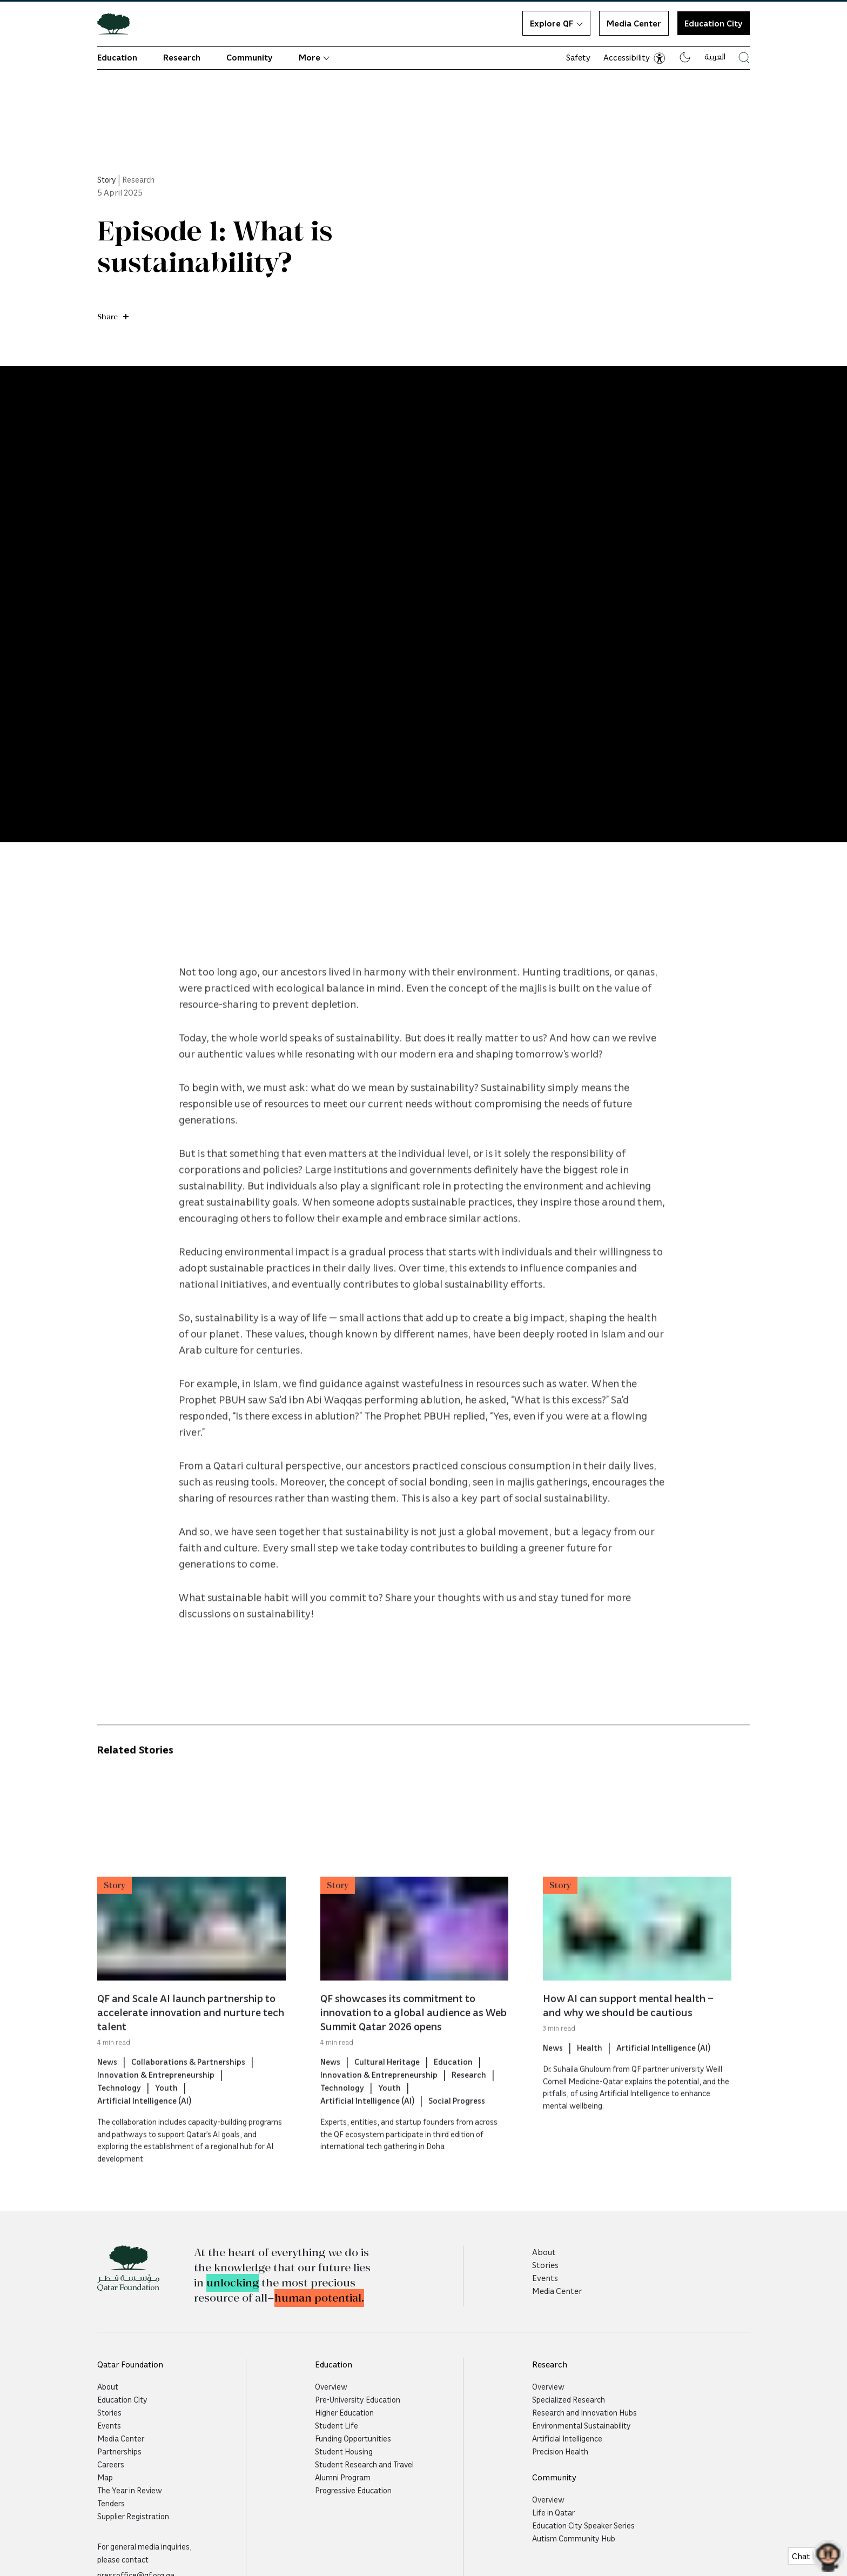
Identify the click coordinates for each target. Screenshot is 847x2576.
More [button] (314, 57)
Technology (119, 2130)
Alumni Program (343, 2477)
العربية (714, 56)
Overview (331, 2386)
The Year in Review (129, 2490)
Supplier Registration (133, 2516)
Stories (545, 2264)
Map (105, 2477)
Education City (122, 2399)
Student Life (336, 2425)
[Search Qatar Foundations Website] (744, 57)
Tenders (111, 2503)
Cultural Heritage (387, 2104)
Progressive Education (353, 2490)
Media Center (634, 23)
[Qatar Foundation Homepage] (117, 23)
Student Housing (344, 2451)
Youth (166, 2130)
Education (117, 57)
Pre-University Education (357, 2399)
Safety (578, 57)
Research (181, 57)
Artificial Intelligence (567, 2438)
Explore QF (556, 23)
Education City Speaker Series (583, 2525)
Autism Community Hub (573, 2538)
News (107, 2104)
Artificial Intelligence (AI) (144, 2143)
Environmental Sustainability (581, 2425)
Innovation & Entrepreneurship (155, 2117)
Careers (110, 2464)
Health (589, 2090)
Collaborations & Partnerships (188, 2104)
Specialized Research (568, 2399)
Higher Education (344, 2412)
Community (249, 57)
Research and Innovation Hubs (584, 2412)
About (544, 2251)
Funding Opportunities (353, 2438)
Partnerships (119, 2451)
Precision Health (560, 2451)
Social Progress (456, 2143)
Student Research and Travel (364, 2464)
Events (545, 2277)
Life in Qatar (553, 2512)
